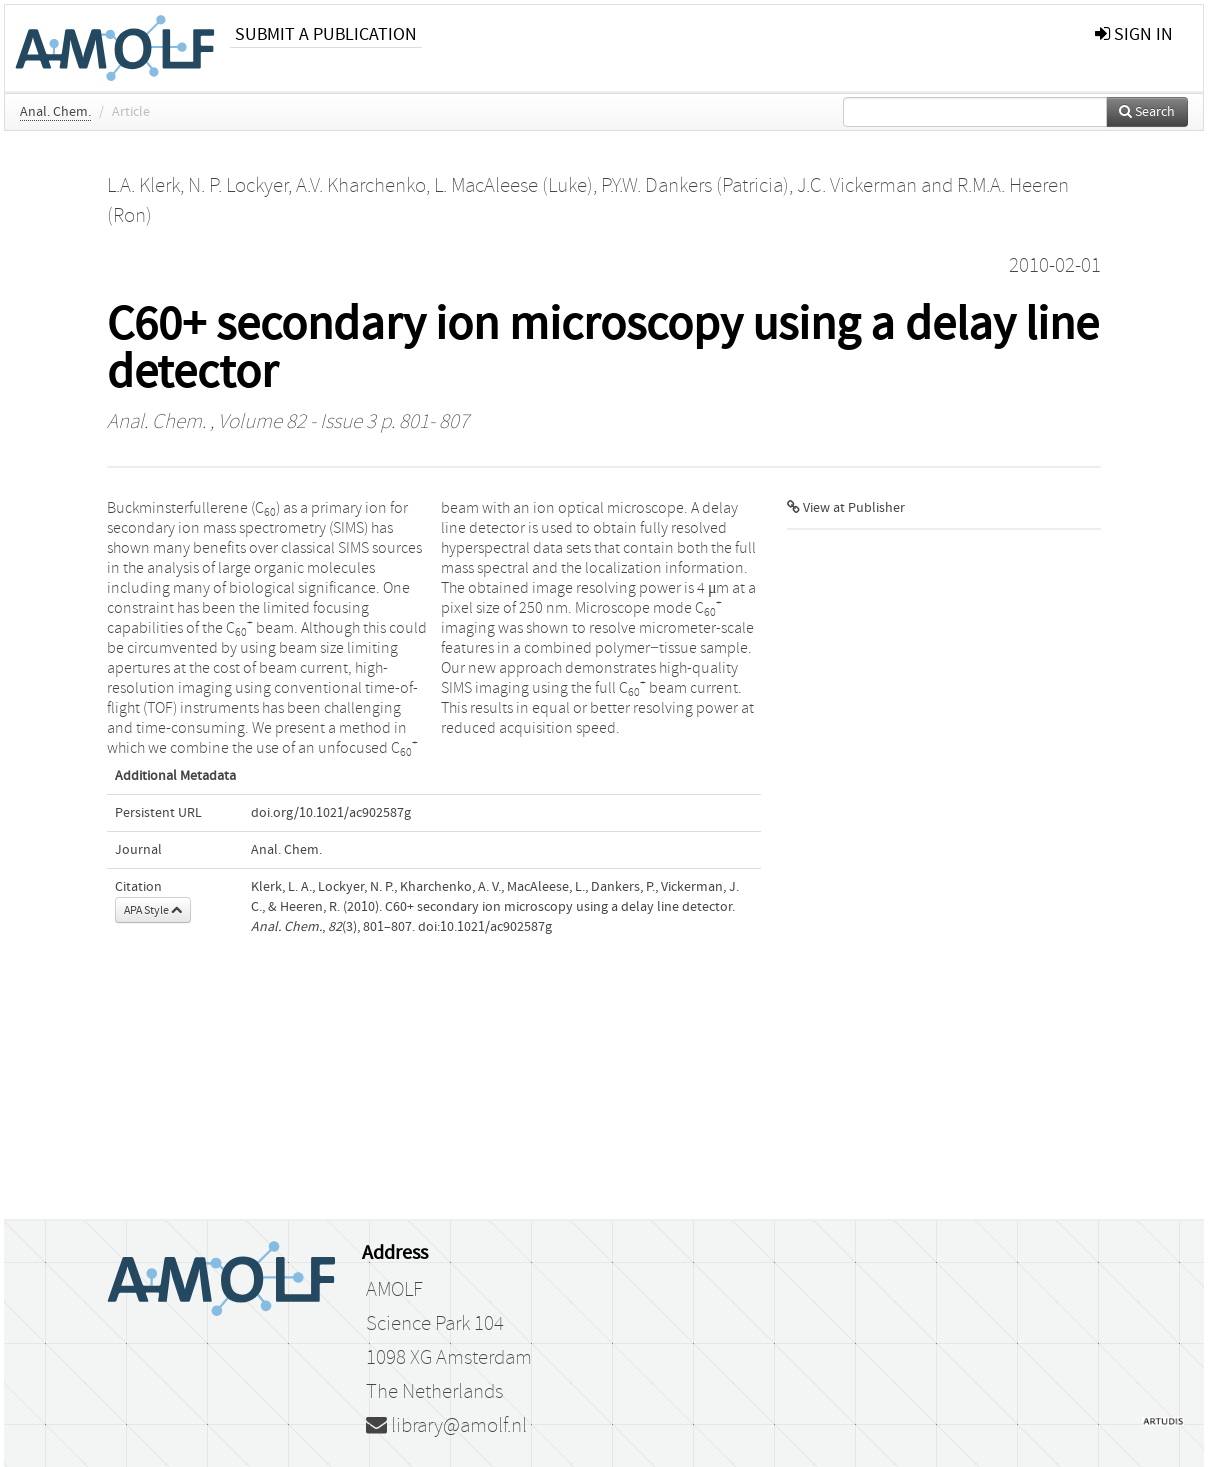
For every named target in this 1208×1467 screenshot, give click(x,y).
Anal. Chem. (55, 112)
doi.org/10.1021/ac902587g (331, 813)
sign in (1134, 34)
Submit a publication (326, 34)
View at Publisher (846, 508)
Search (1147, 112)
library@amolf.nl (446, 1426)
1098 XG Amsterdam (449, 1358)
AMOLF (394, 1290)
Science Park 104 (435, 1324)
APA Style (153, 910)
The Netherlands (434, 1392)
